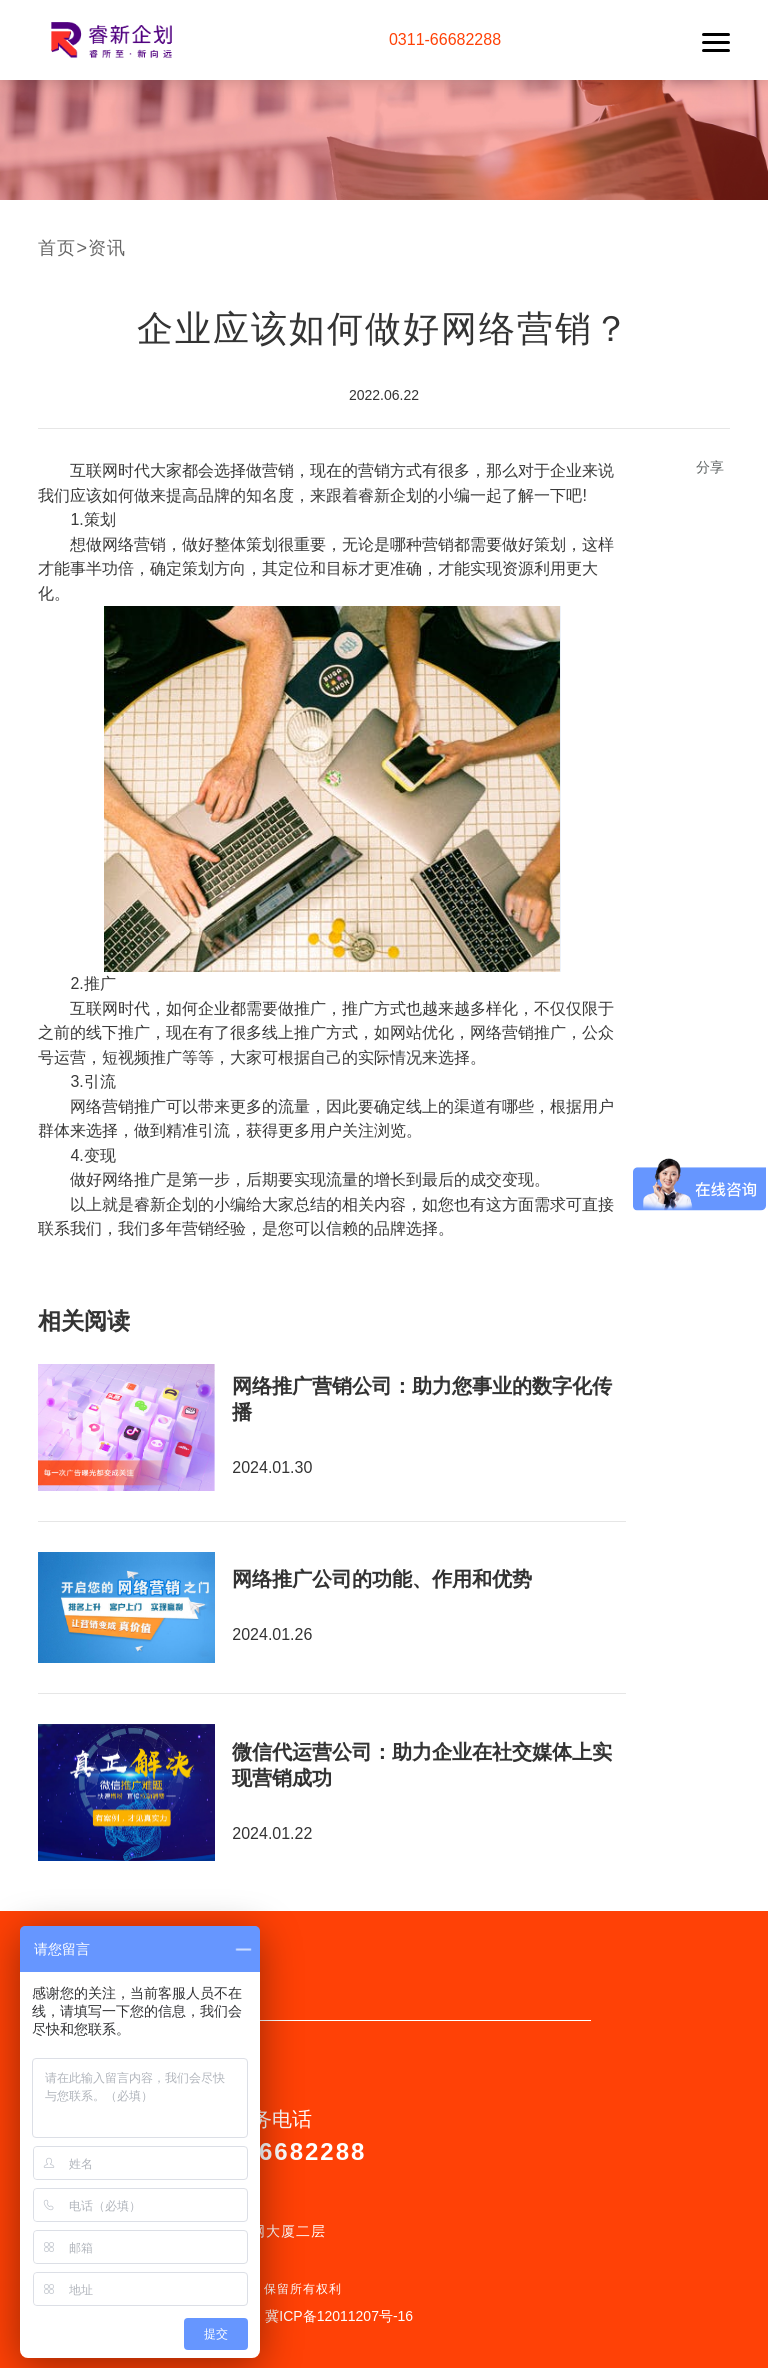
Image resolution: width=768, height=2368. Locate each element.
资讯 (107, 248)
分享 (710, 467)
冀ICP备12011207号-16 (339, 2316)
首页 (57, 248)
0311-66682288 (445, 39)
